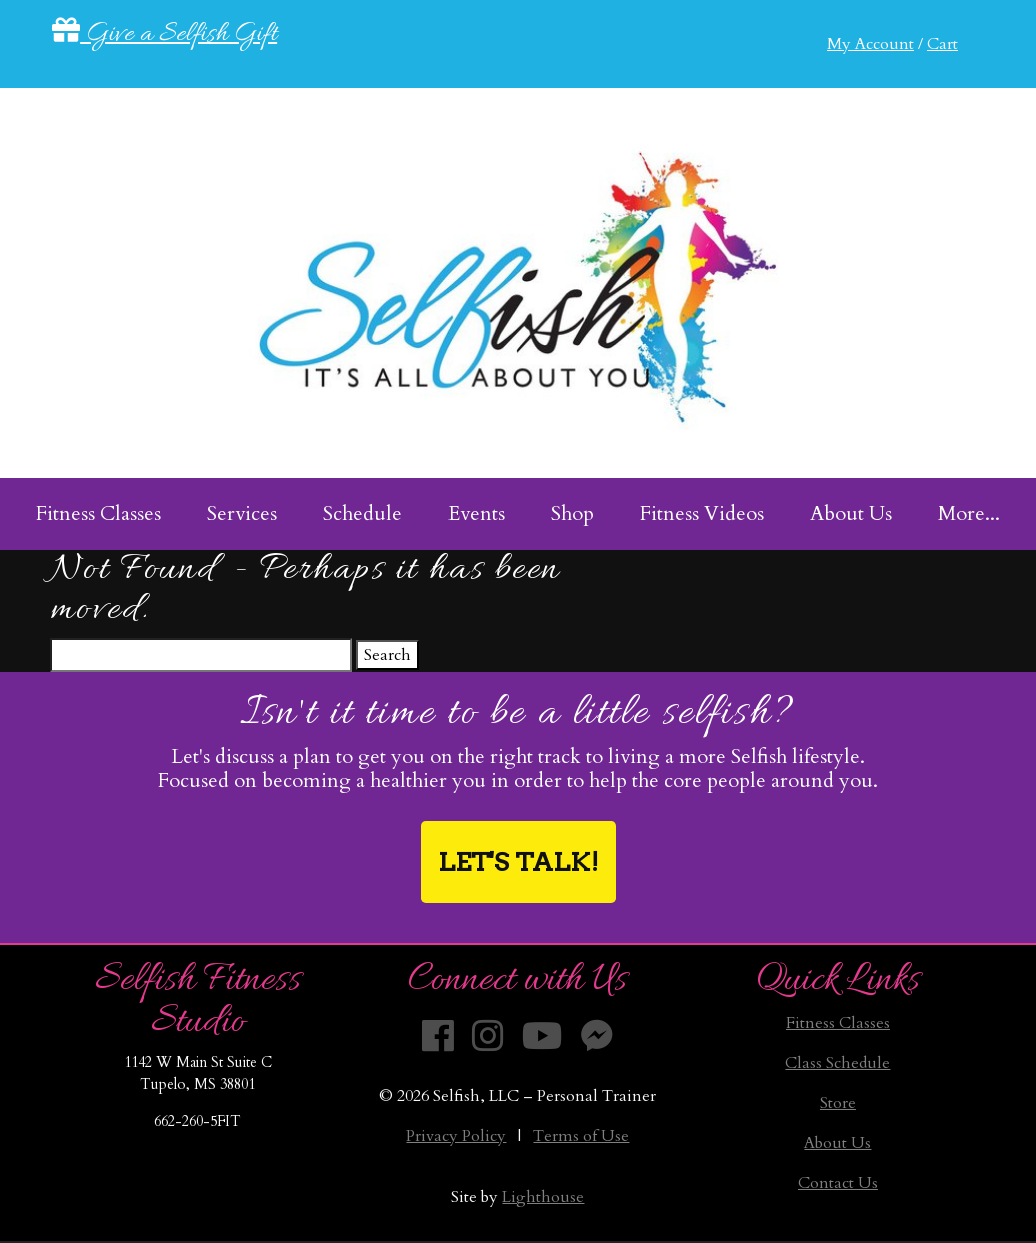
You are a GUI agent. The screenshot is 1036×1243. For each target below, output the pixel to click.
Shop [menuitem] (572, 513)
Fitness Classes (838, 1023)
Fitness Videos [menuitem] (702, 513)
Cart (942, 44)
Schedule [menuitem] (362, 513)
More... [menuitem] (969, 513)
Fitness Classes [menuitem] (98, 513)
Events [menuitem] (476, 513)
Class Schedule (837, 1063)
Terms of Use (581, 1136)
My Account (870, 44)
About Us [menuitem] (851, 513)
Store (838, 1103)
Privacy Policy (456, 1136)
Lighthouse (543, 1197)
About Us (837, 1143)
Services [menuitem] (242, 513)
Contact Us (838, 1183)
